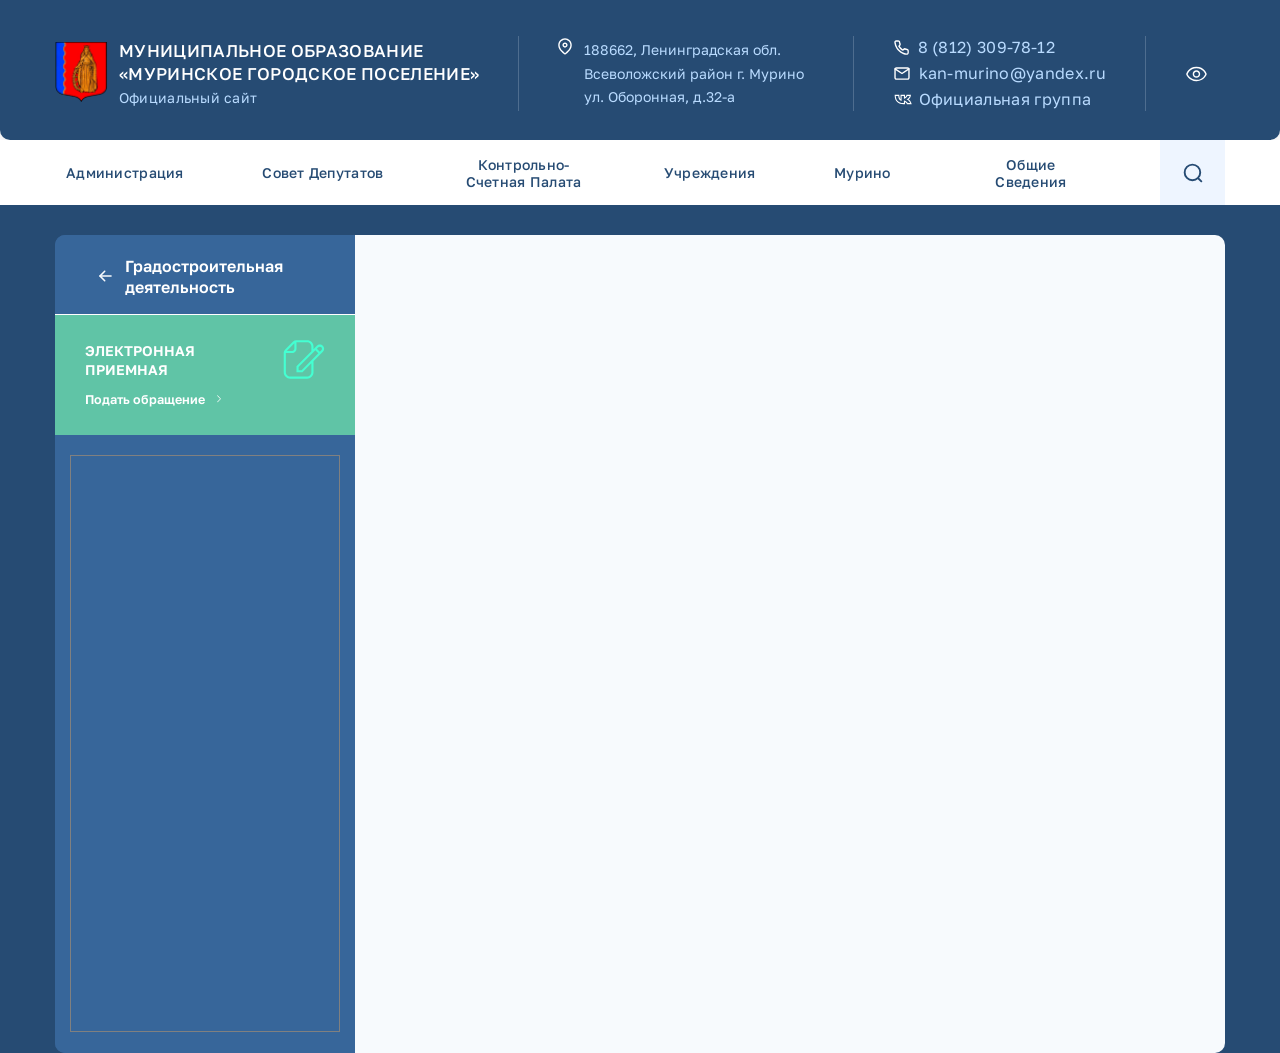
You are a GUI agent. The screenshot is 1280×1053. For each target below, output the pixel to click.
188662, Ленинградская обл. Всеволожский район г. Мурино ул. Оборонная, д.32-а (694, 73)
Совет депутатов (322, 172)
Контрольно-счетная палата (524, 173)
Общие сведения (1030, 173)
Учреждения (710, 172)
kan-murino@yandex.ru (1000, 73)
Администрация (125, 172)
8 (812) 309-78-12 (974, 47)
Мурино (862, 172)
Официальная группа (993, 99)
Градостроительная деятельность (189, 276)
